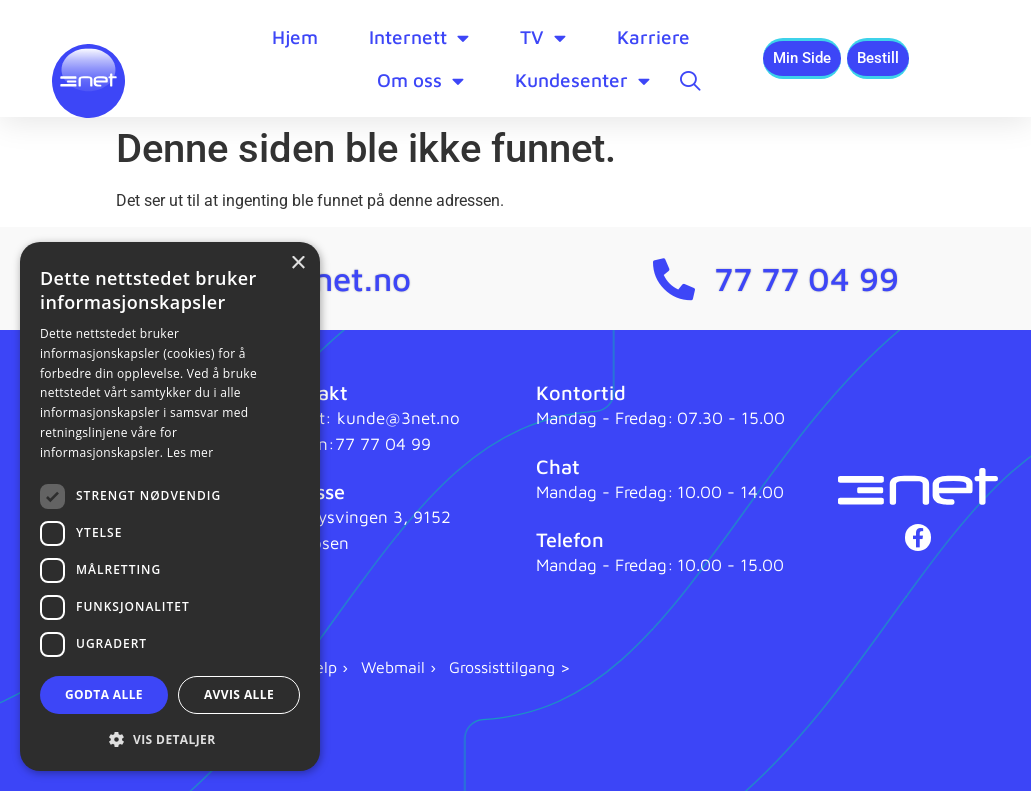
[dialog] (170, 506)
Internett (419, 37)
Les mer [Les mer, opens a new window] (190, 452)
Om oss (420, 80)
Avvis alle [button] (239, 694)
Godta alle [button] (104, 694)
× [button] (297, 263)
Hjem (295, 37)
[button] (170, 739)
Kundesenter (582, 80)
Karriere (653, 37)
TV (543, 37)
